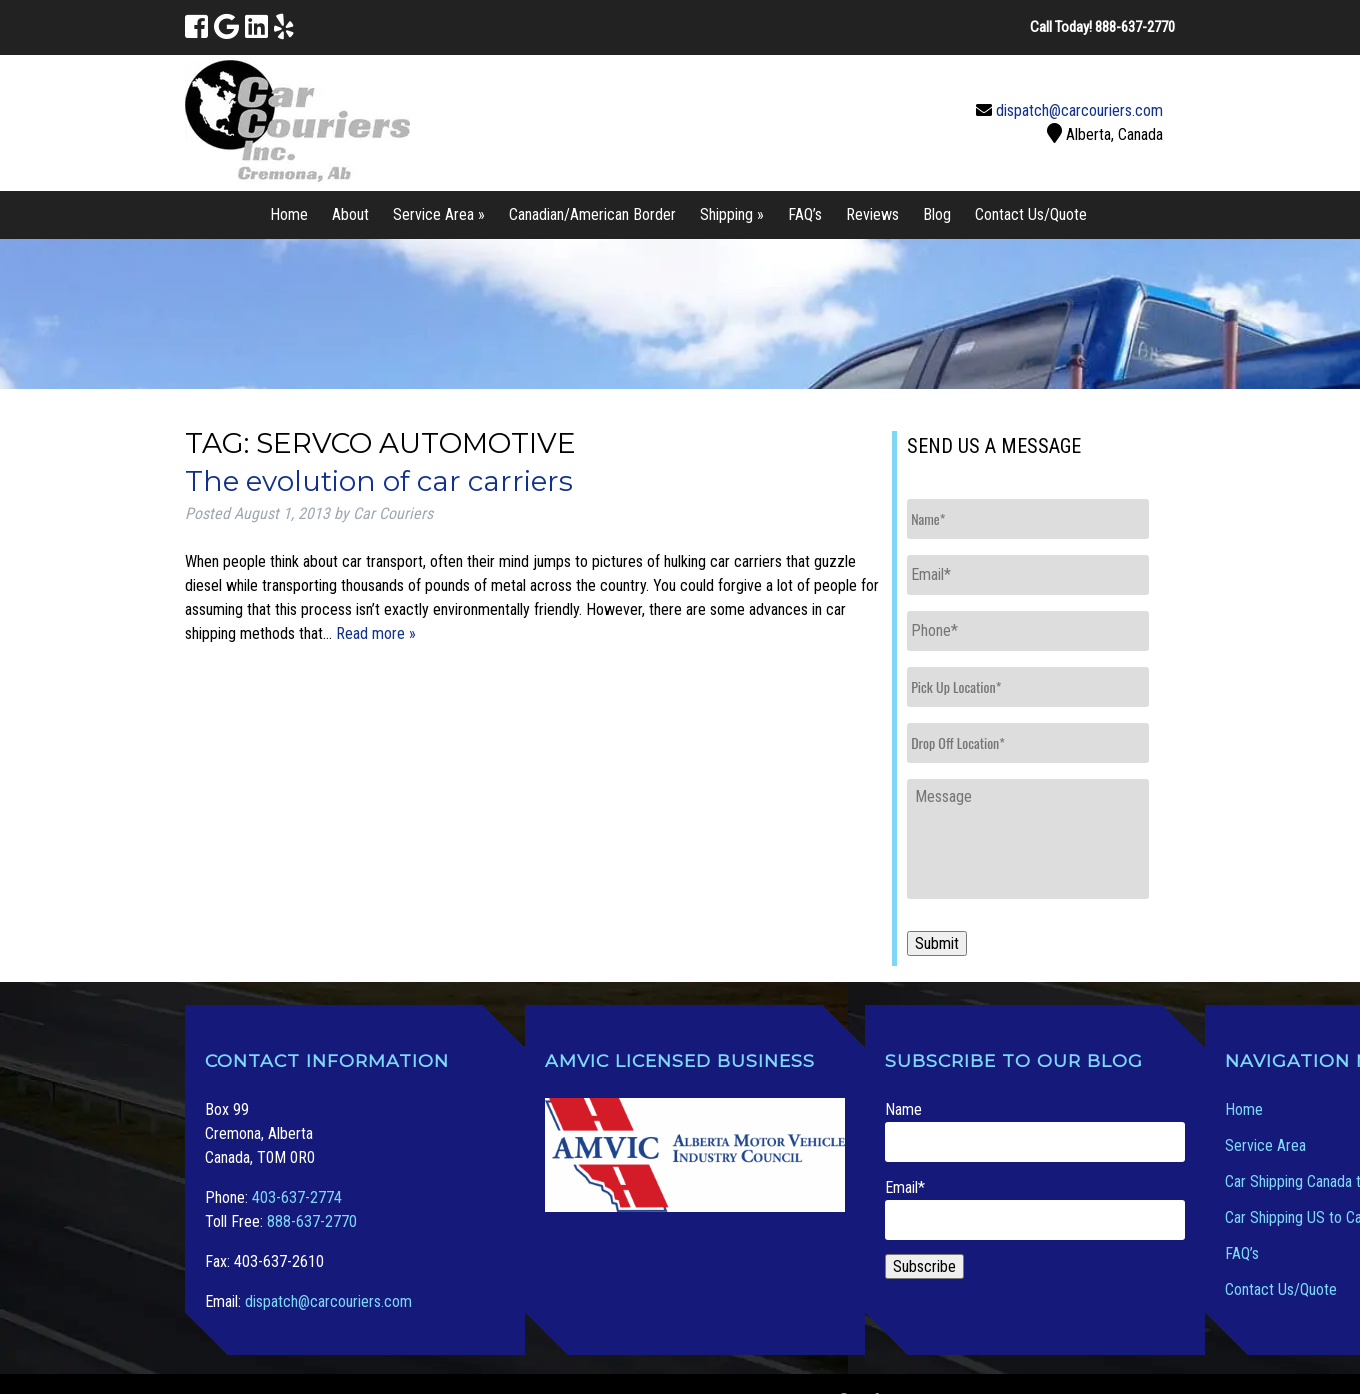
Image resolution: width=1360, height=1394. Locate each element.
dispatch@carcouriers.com (1079, 110)
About (350, 214)
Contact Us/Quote (1031, 214)
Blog (937, 214)
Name (1035, 1131)
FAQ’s (805, 214)
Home (289, 214)
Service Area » (439, 214)
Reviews (872, 214)
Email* (1035, 1209)
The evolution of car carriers (379, 481)
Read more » (376, 633)
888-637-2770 (312, 1221)
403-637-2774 (297, 1197)
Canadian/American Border (592, 214)
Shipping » (732, 214)
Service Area (1265, 1145)
